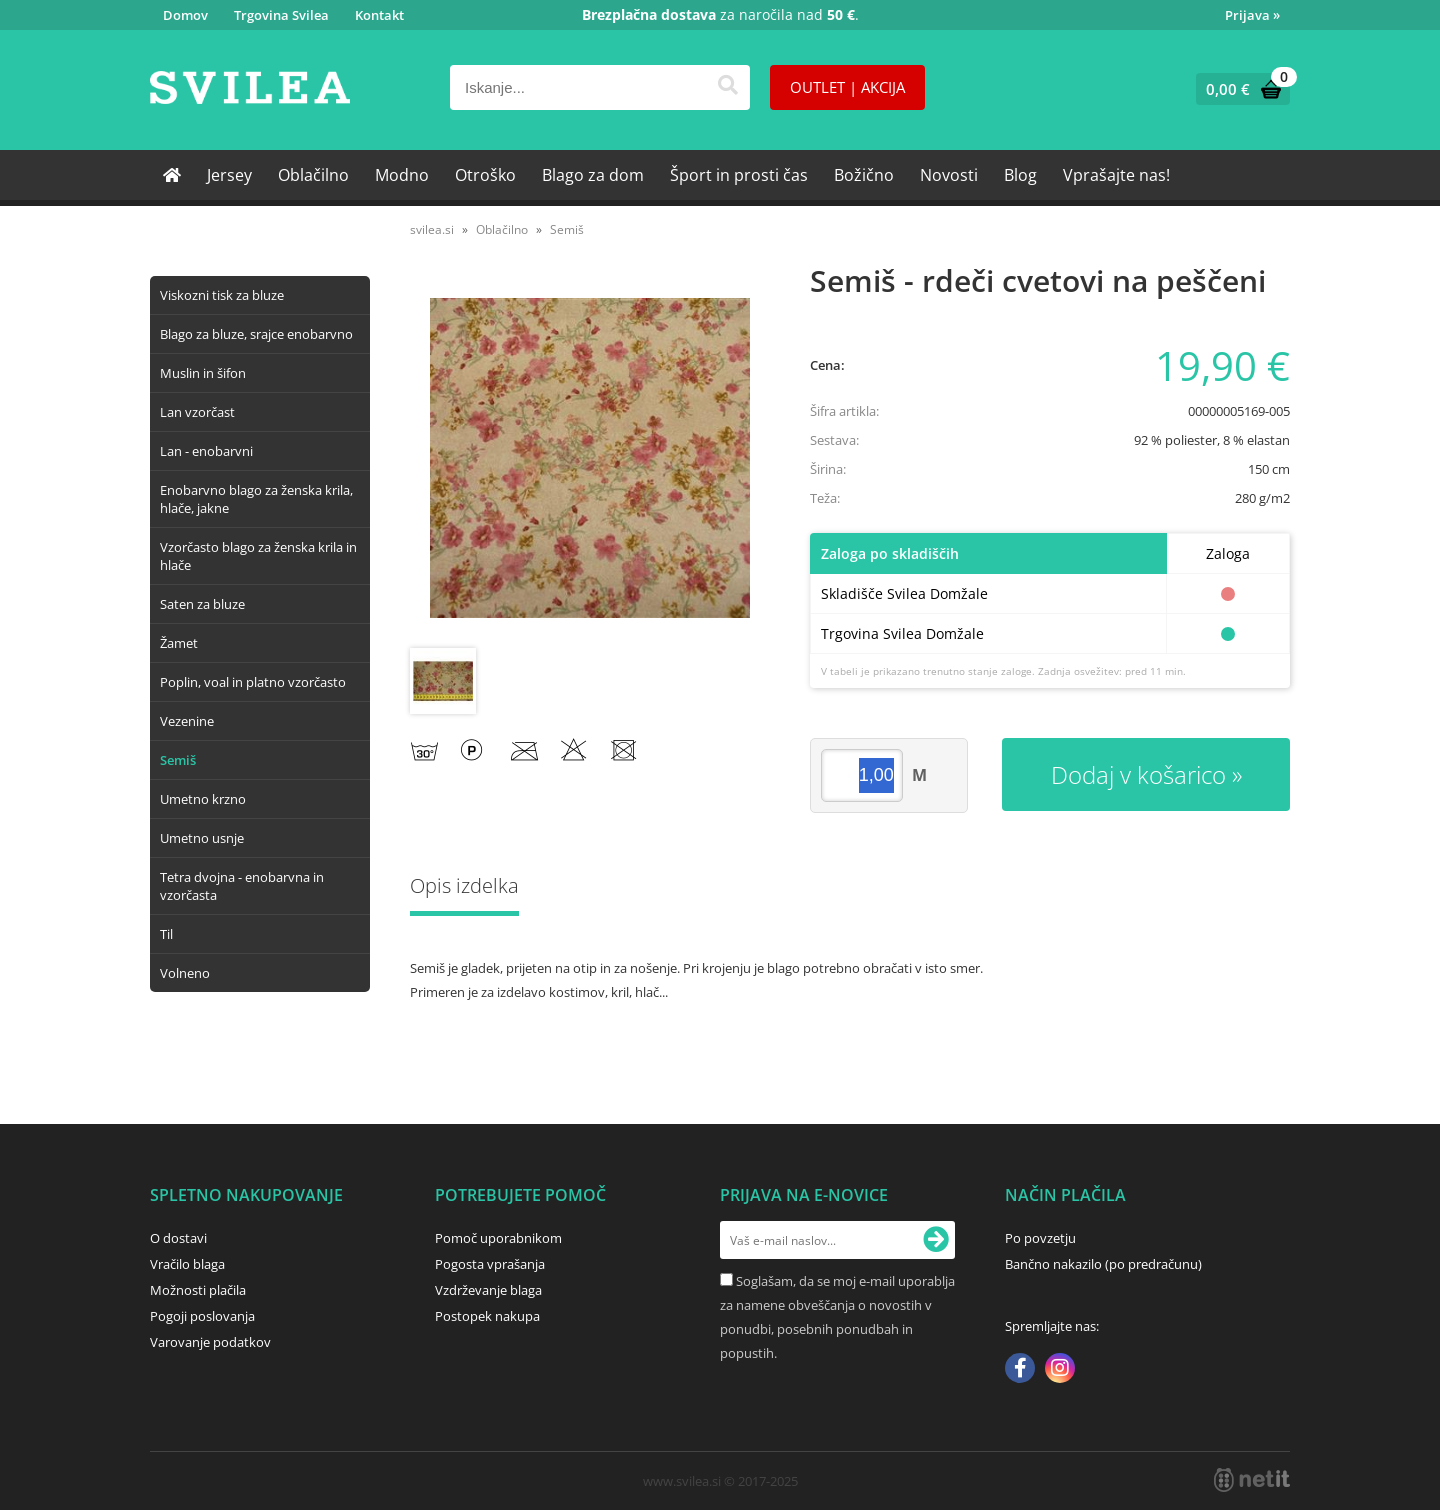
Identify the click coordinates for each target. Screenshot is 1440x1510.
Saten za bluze (202, 604)
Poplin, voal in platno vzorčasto (253, 682)
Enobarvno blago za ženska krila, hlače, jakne (256, 499)
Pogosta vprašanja (490, 1264)
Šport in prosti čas (739, 175)
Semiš (178, 760)
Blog (1020, 175)
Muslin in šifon (203, 373)
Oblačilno (313, 175)
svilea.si (432, 229)
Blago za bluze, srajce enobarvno (256, 334)
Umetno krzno (203, 799)
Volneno (185, 973)
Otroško (485, 175)
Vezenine (187, 721)
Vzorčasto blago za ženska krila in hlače (258, 556)
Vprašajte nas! (1116, 175)
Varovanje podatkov (210, 1342)
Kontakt (379, 15)
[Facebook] (1020, 1370)
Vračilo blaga (187, 1264)
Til (166, 934)
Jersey (229, 175)
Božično (864, 175)
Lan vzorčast (197, 412)
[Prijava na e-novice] (936, 1240)
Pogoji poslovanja (202, 1316)
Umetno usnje (202, 838)
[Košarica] (1238, 89)
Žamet (179, 643)
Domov (185, 15)
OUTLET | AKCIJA (847, 87)
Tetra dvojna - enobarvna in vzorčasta (242, 886)
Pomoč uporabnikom (498, 1238)
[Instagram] (1060, 1370)
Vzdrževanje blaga (488, 1290)
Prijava (1252, 15)
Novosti (949, 175)
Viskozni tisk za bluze (222, 295)
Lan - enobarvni (206, 451)
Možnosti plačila (198, 1290)
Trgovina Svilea (281, 15)
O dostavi (178, 1238)
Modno (402, 175)
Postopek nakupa (487, 1316)
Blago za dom (593, 175)
